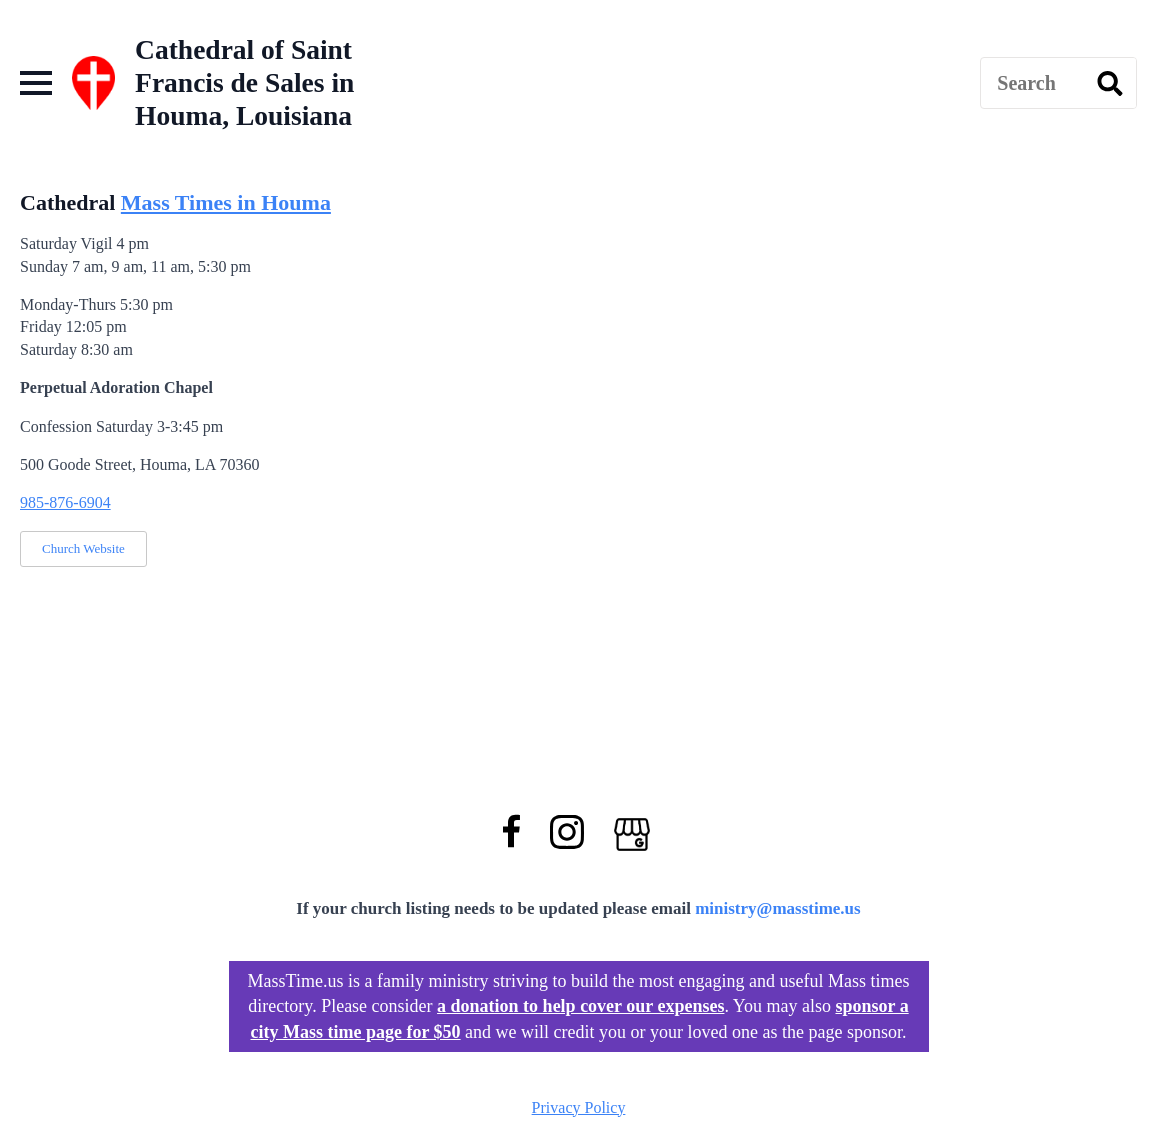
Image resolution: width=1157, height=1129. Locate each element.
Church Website (83, 548)
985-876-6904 (65, 502)
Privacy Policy (579, 1107)
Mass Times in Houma (226, 202)
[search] (1110, 84)
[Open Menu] (36, 83)
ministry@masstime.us (778, 908)
